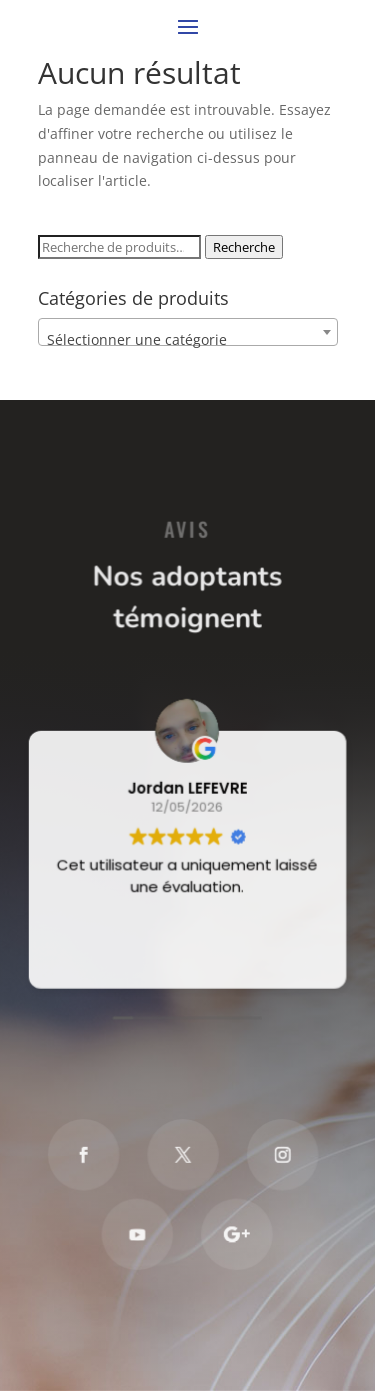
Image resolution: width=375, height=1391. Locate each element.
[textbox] (188, 340)
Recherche (244, 247)
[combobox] (188, 332)
